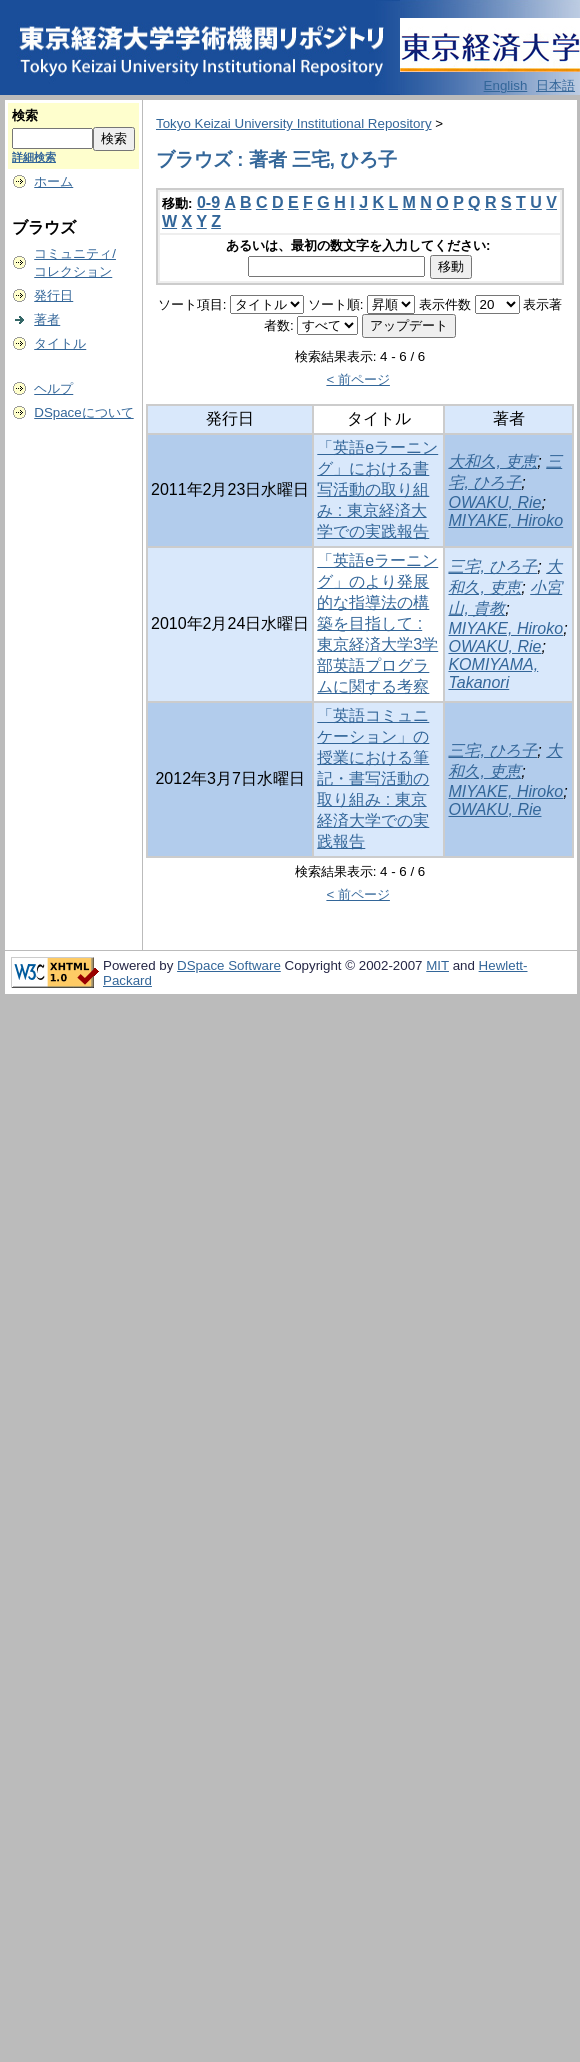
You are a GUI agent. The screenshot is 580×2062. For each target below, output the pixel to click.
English (506, 85)
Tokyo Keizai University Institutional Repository (294, 123)
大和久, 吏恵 (492, 461)
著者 (47, 319)
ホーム (53, 181)
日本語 (555, 85)
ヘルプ (53, 388)
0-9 (208, 202)
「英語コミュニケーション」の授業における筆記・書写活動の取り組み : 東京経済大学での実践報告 (373, 778)
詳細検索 (34, 157)
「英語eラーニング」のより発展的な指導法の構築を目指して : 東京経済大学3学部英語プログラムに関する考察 (377, 623)
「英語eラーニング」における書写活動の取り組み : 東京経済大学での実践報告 (377, 489)
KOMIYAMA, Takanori (493, 673)
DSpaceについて (83, 412)
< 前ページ (358, 379)
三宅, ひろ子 (492, 566)
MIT (437, 965)
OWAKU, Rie (494, 502)
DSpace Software (229, 965)
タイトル (60, 343)
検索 (25, 115)
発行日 (53, 295)
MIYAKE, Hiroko (505, 520)
